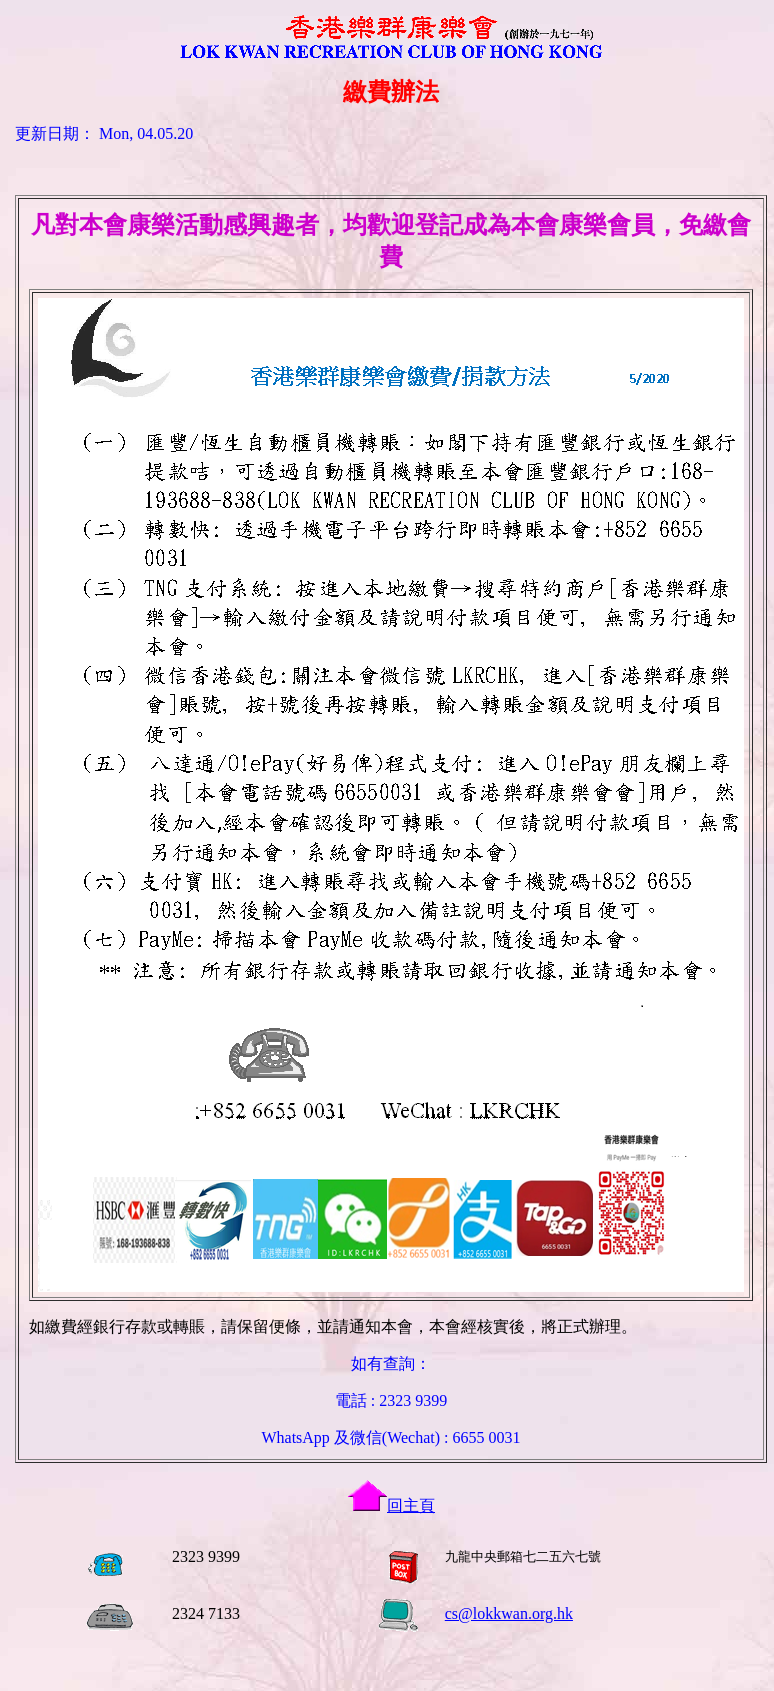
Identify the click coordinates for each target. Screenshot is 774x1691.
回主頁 (391, 1505)
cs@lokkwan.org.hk (509, 1613)
